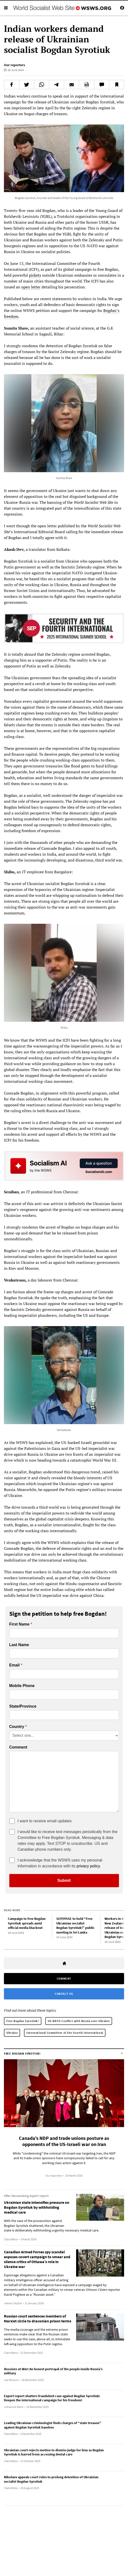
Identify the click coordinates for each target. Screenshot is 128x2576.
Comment (18, 1747)
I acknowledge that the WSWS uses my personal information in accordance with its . (60, 1863)
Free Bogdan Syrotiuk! (22, 2021)
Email (14, 1665)
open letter (31, 287)
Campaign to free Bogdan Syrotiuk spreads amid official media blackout (27, 1923)
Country (16, 1727)
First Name (19, 1624)
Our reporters (14, 65)
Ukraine (12, 2032)
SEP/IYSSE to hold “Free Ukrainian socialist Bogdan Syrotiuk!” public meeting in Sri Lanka (75, 1925)
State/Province (22, 1706)
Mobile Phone (22, 1686)
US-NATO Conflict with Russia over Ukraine (79, 2021)
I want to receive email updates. (45, 1821)
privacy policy (88, 1866)
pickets (35, 275)
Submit (63, 1880)
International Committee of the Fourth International (64, 2032)
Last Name (19, 1645)
